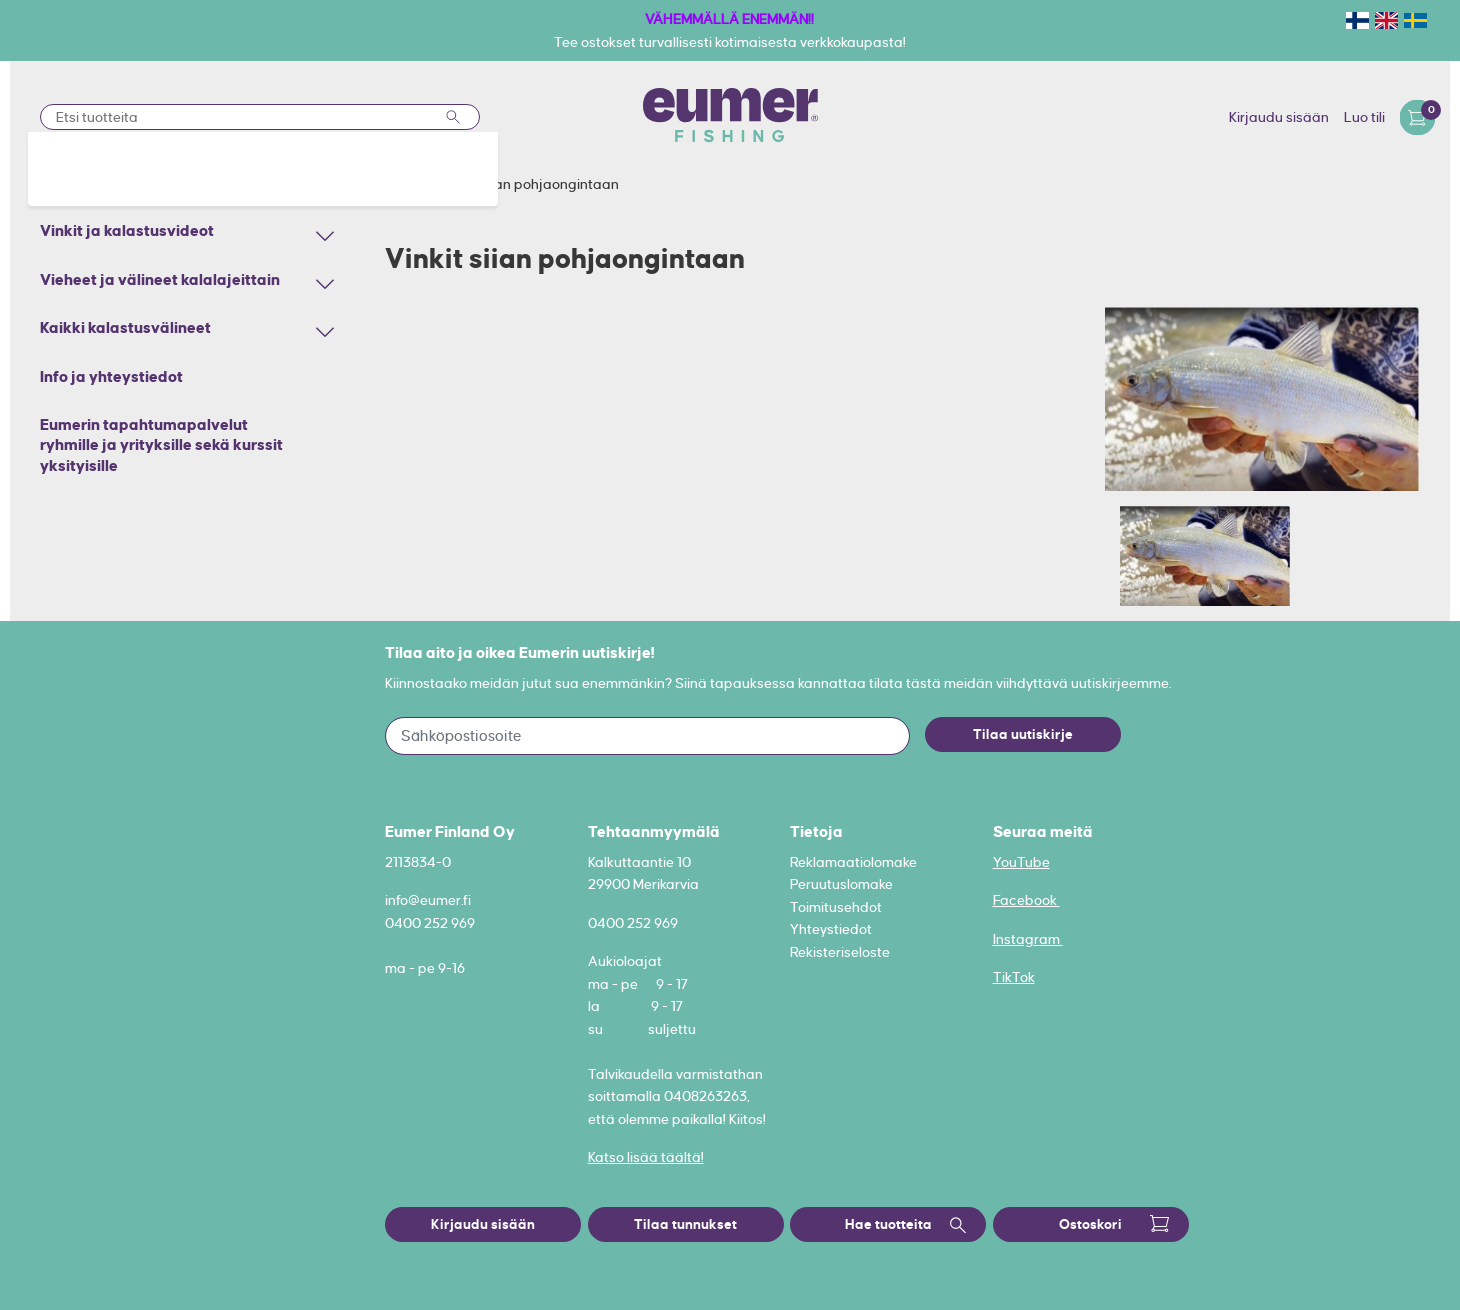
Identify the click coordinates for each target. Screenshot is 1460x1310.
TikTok (1014, 977)
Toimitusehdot (836, 907)
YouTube (1021, 862)
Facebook (1026, 900)
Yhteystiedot (831, 929)
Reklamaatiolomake (853, 862)
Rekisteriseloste (840, 952)
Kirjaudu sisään (1279, 117)
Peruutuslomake (841, 884)
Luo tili (1364, 117)
